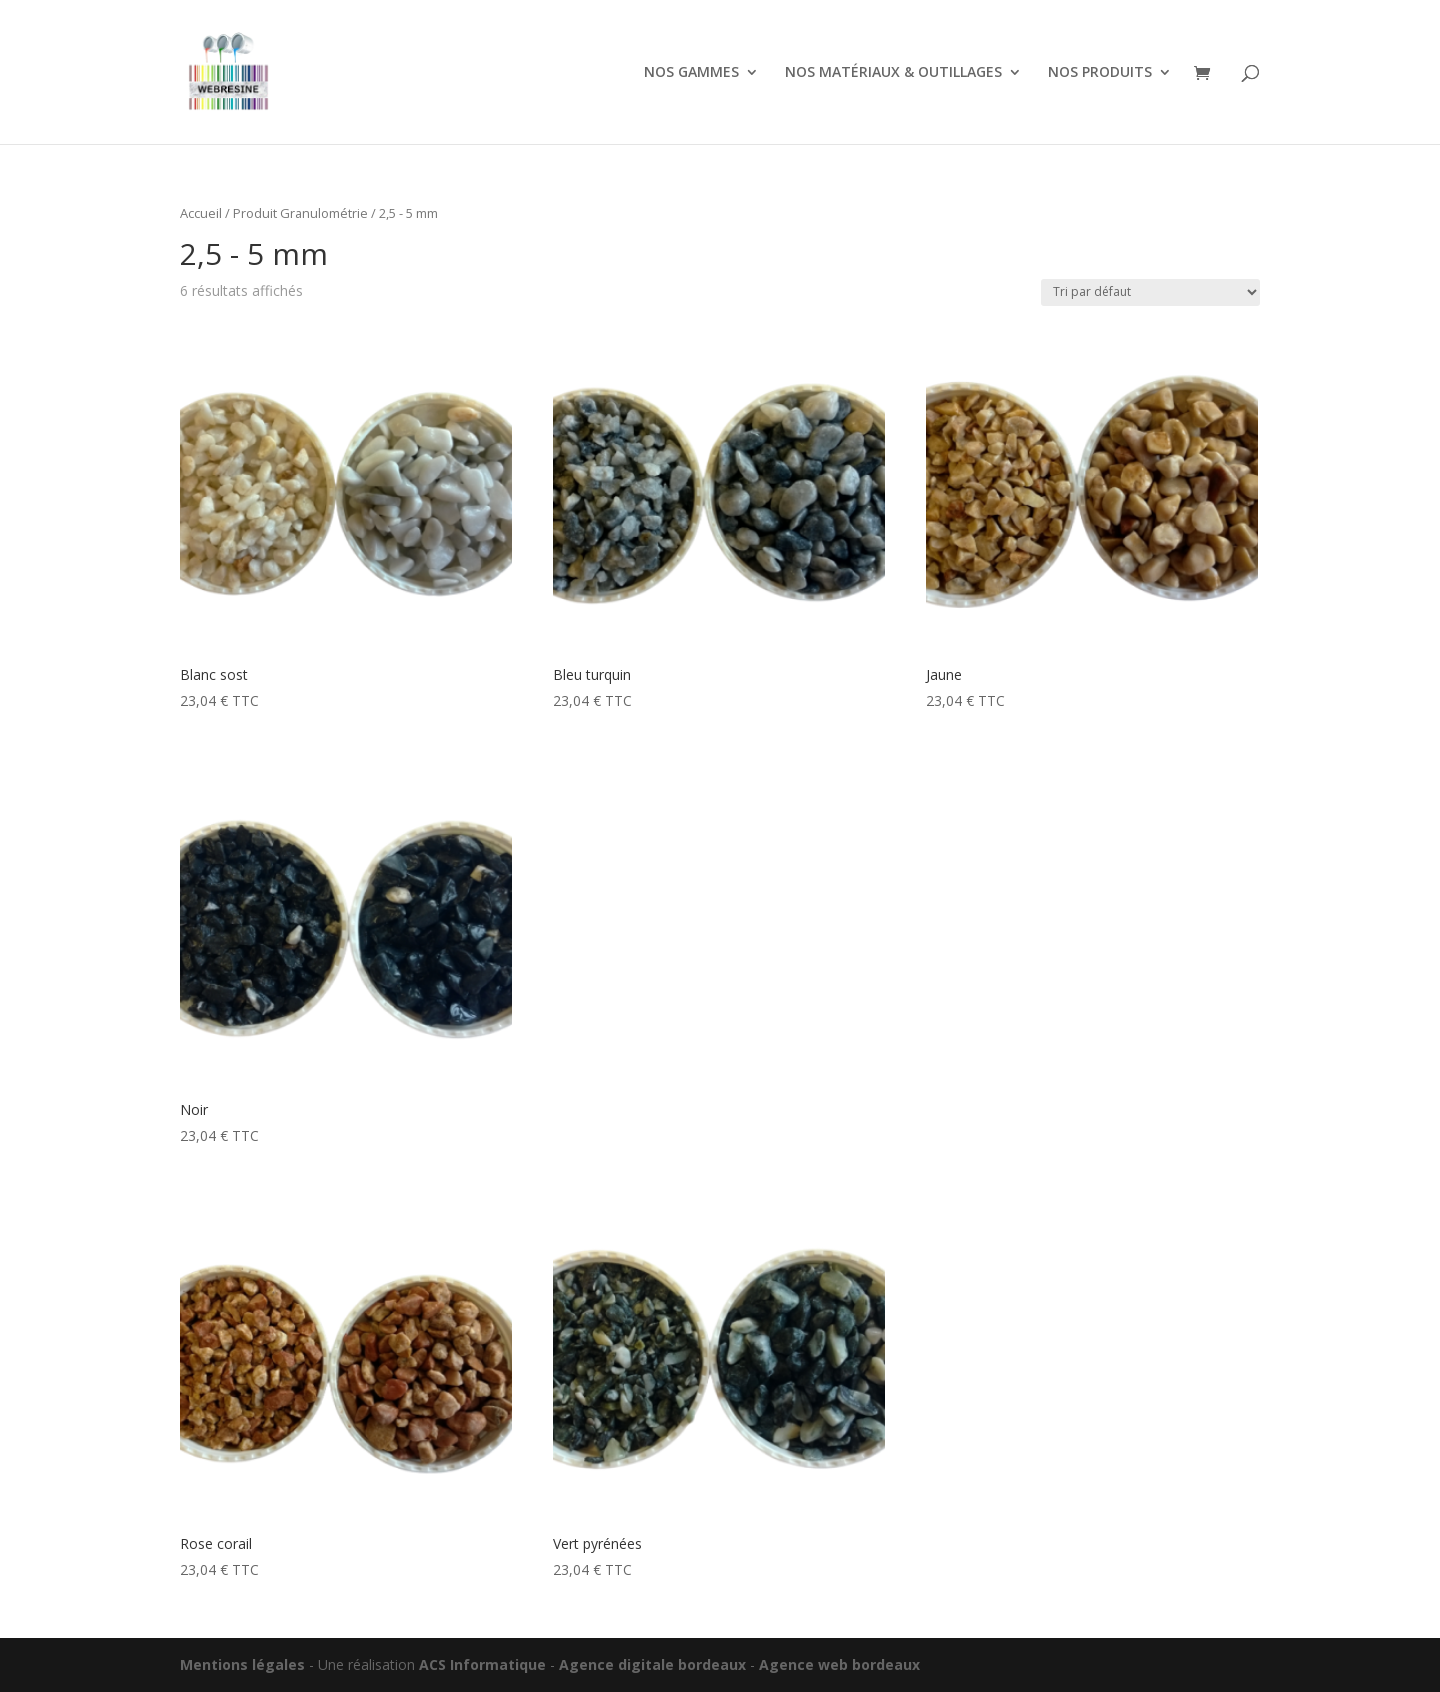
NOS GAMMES (691, 73)
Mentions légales (242, 1664)
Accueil (201, 213)
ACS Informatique (482, 1664)
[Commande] (1150, 292)
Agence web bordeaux (839, 1664)
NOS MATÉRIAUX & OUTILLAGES (893, 73)
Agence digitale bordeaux (652, 1664)
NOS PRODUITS (1100, 73)
